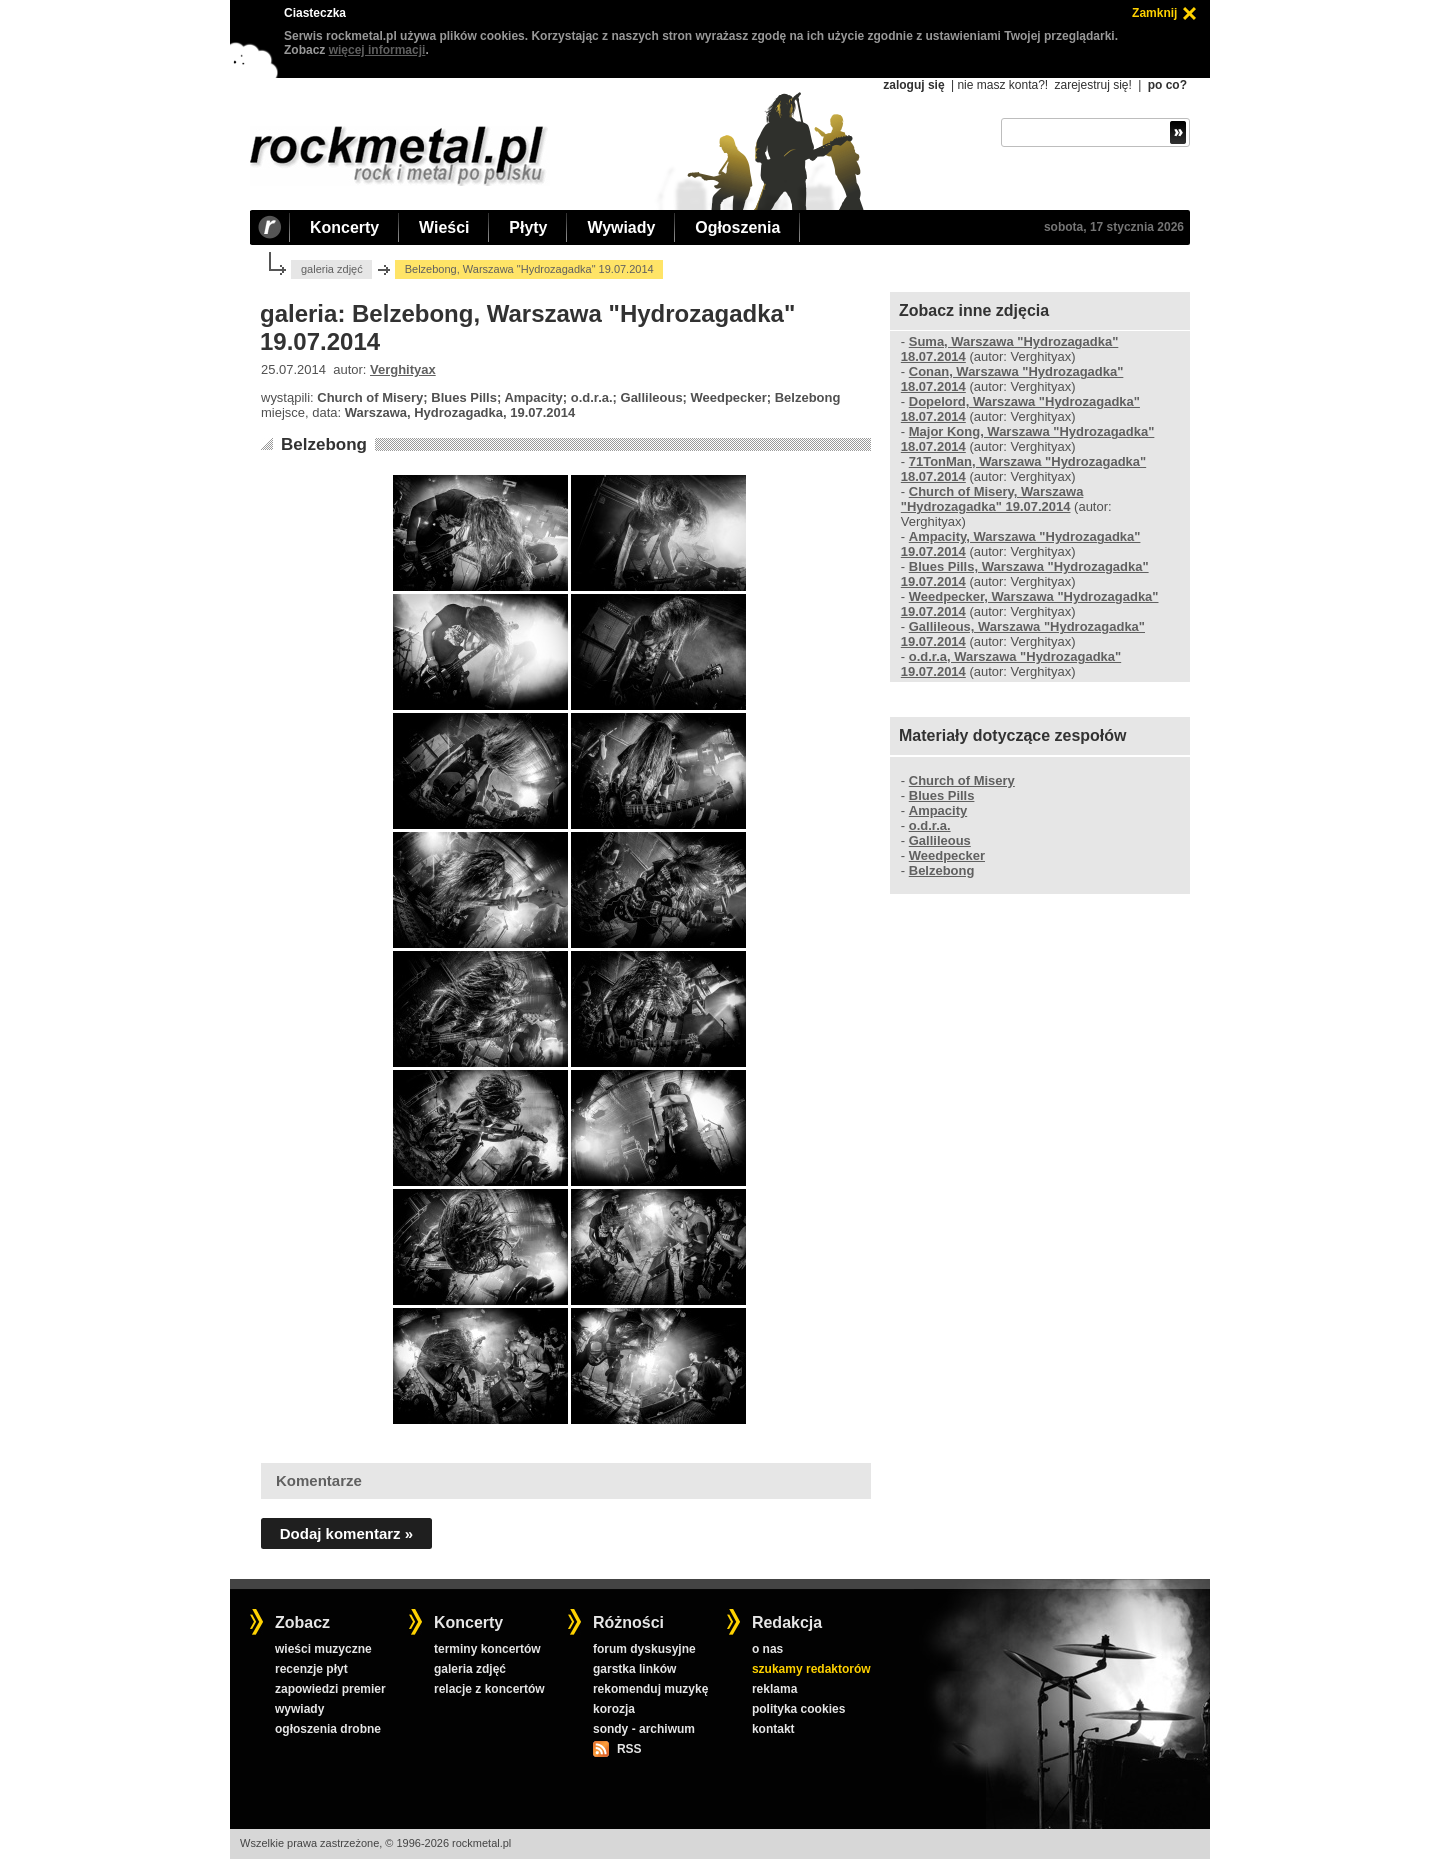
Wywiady (621, 227)
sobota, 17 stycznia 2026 (1114, 227)
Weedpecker (947, 855)
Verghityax (403, 369)
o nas (767, 1649)
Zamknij (1154, 13)
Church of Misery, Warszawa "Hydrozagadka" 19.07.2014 (992, 499)
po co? (1167, 85)
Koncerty (344, 227)
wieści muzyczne (323, 1649)
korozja (614, 1709)
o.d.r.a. (930, 825)
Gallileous (940, 840)
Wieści (444, 227)
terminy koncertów (487, 1649)
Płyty (528, 227)
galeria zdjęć (332, 269)
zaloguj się (913, 85)
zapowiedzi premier (330, 1689)
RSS (629, 1749)
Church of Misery (962, 780)
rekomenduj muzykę (650, 1689)
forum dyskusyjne (644, 1649)
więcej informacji (377, 50)
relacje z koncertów (489, 1689)
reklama (774, 1689)
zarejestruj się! (1092, 85)
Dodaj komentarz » (346, 1533)
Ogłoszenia (737, 227)
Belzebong (324, 444)
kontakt (773, 1729)
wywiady (299, 1709)
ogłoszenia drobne (328, 1729)
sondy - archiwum (644, 1729)
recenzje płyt (311, 1669)
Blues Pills (942, 795)
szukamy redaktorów (811, 1669)
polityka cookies (798, 1709)
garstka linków (634, 1669)
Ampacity (938, 810)
